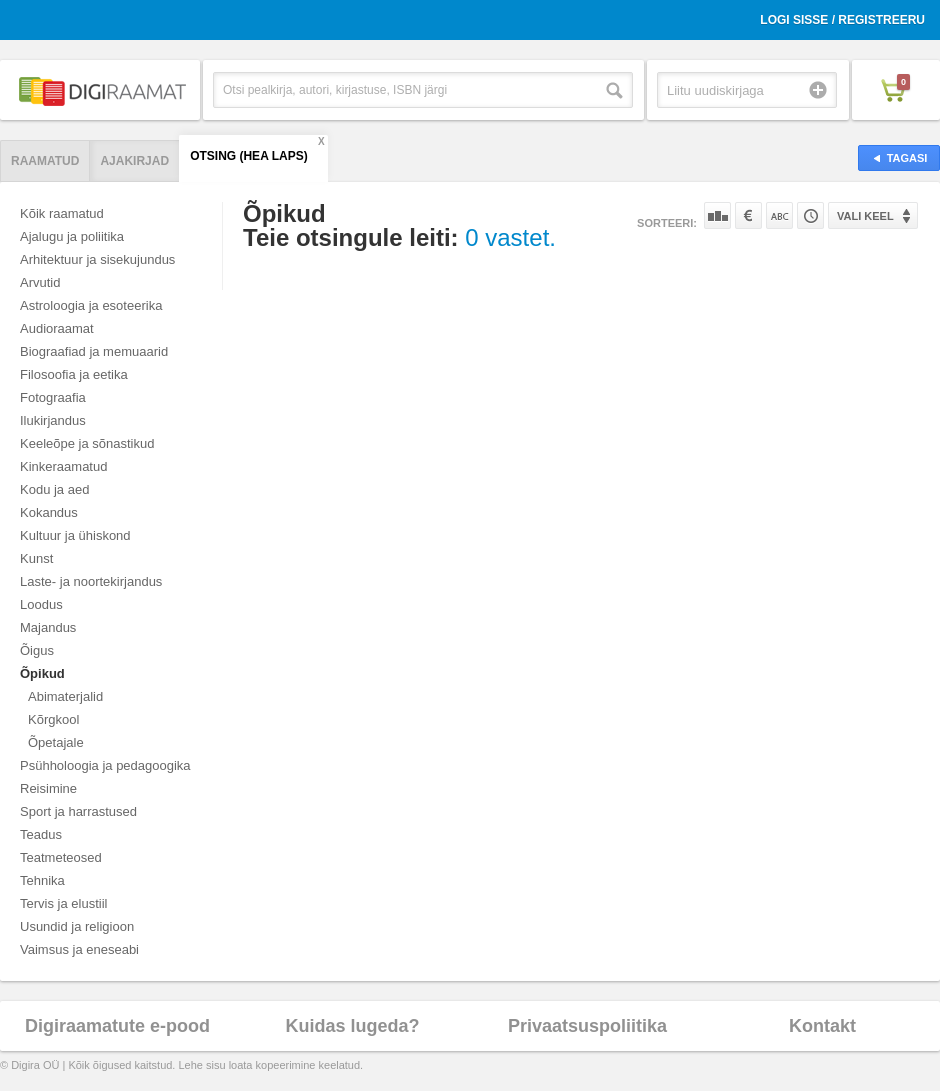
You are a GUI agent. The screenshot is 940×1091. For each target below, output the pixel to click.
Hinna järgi (748, 215)
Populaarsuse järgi (717, 215)
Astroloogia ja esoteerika (91, 305)
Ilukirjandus (53, 420)
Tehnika (42, 880)
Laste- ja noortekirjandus (91, 581)
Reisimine (48, 788)
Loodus (41, 604)
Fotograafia (53, 397)
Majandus (48, 627)
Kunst (36, 558)
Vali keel (865, 216)
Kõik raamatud (62, 213)
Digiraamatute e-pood (117, 1026)
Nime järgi (779, 215)
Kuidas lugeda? (352, 1026)
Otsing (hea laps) (249, 156)
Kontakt (822, 1026)
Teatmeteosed (61, 857)
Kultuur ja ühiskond (75, 535)
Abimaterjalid (65, 696)
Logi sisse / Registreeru (842, 20)
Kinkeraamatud (63, 466)
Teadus (41, 834)
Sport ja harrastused (78, 811)
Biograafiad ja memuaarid (94, 351)
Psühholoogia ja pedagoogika (105, 765)
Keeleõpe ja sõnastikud (87, 443)
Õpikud (42, 673)
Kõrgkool (53, 719)
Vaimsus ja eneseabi (79, 949)
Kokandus (49, 512)
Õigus (37, 650)
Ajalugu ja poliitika (72, 236)
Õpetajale (56, 742)
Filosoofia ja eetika (74, 374)
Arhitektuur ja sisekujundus (97, 259)
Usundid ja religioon (77, 926)
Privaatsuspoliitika (587, 1026)
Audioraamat (57, 328)
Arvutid (40, 282)
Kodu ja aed (54, 489)
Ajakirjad (134, 161)
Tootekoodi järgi (810, 215)
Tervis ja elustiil (63, 903)
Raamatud (45, 161)
